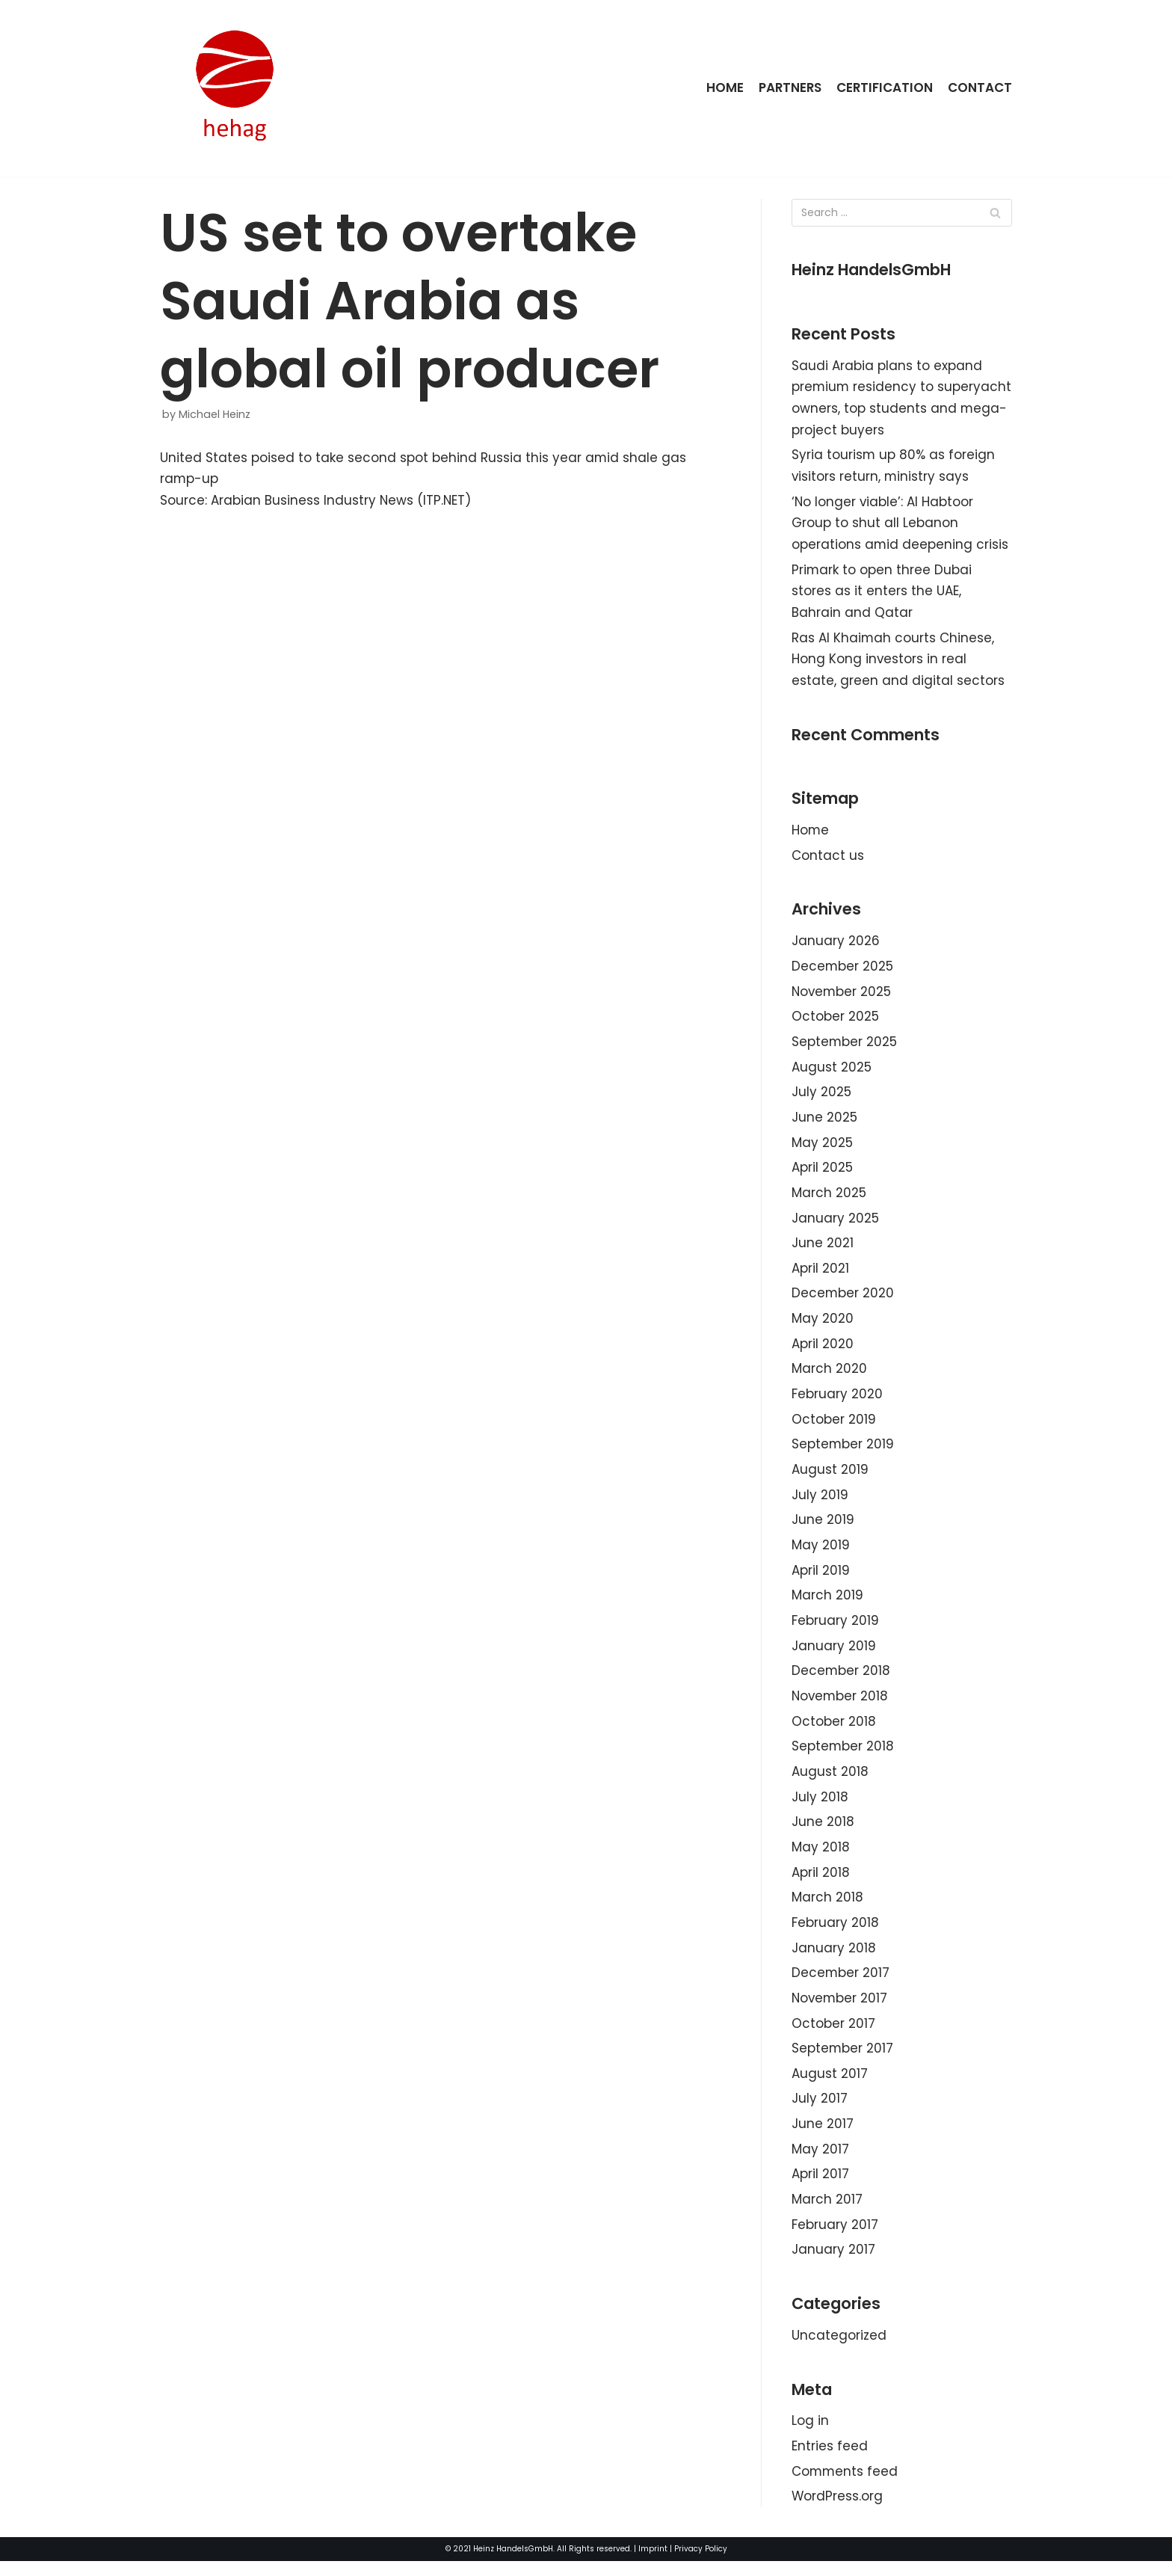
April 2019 (821, 1578)
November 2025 (842, 996)
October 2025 (835, 1021)
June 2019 (823, 1528)
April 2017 (820, 2186)
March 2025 (829, 1199)
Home (722, 87)
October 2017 (833, 2035)
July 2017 (820, 2111)
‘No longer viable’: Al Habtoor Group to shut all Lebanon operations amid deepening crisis (900, 525)
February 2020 (837, 1401)
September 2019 (843, 1452)
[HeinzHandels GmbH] (234, 88)
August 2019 (830, 1477)
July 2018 (820, 1807)
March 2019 (827, 1604)
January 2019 (834, 1655)
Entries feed (830, 2460)
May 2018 (821, 1857)
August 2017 (830, 2085)
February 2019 (835, 1629)
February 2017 (835, 2237)
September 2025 (845, 1046)
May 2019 (821, 1553)
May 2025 (822, 1148)
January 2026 (836, 945)
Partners (788, 87)
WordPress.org (837, 2511)
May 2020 (823, 1325)
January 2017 (833, 2263)
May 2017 (820, 2162)
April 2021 (820, 1274)
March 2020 (829, 1376)
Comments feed (845, 2485)
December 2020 (843, 1300)
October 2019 (834, 1427)
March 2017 (827, 2212)
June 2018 (823, 1832)
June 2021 (823, 1249)
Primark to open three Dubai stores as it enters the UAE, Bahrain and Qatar (882, 593)
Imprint (652, 2563)
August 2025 (832, 1071)
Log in (810, 2435)
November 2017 (840, 2009)
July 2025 (821, 1097)
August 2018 (830, 1781)
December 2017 (841, 1984)
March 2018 (827, 1908)
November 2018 (841, 1705)
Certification (884, 87)
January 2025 (835, 1224)
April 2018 (821, 1883)
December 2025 (843, 971)
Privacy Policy (700, 2563)
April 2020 (823, 1350)
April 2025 (822, 1173)
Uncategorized (839, 2349)
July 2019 (820, 1502)
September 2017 (843, 2060)
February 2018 (835, 1934)
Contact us (828, 859)
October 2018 (834, 1730)
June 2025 (824, 1122)
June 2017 (823, 2136)
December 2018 (841, 1680)
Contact (980, 87)
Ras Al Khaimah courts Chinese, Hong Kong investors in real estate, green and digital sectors (898, 661)
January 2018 (834, 1958)
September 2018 (843, 1756)
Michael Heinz (214, 414)
